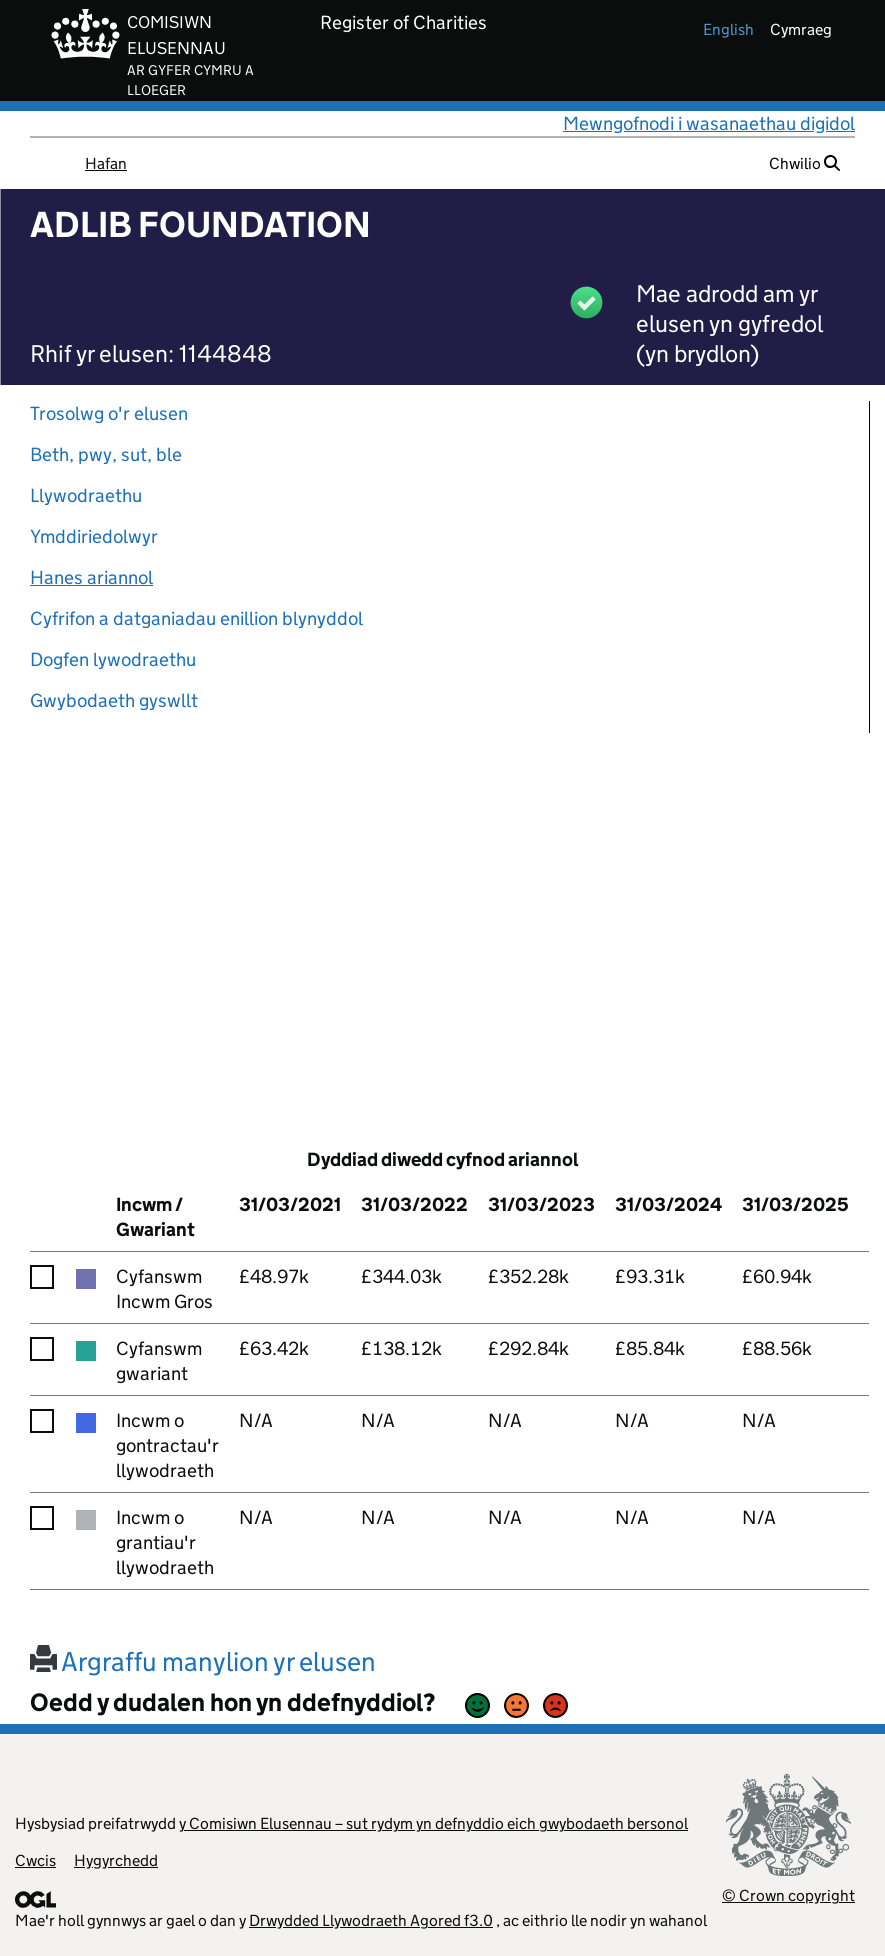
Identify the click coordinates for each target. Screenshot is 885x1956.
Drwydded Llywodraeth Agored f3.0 (371, 1920)
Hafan (106, 163)
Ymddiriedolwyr (94, 536)
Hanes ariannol (91, 577)
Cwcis (35, 1860)
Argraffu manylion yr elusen (203, 1661)
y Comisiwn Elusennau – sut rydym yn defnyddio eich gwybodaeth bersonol (433, 1823)
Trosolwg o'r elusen (109, 413)
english (728, 29)
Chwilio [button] (804, 163)
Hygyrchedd (116, 1860)
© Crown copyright (788, 1895)
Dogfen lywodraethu (113, 659)
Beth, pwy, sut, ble (106, 454)
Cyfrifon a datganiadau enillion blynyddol (196, 618)
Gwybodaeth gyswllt (114, 700)
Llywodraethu (86, 495)
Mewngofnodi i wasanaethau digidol (709, 123)
